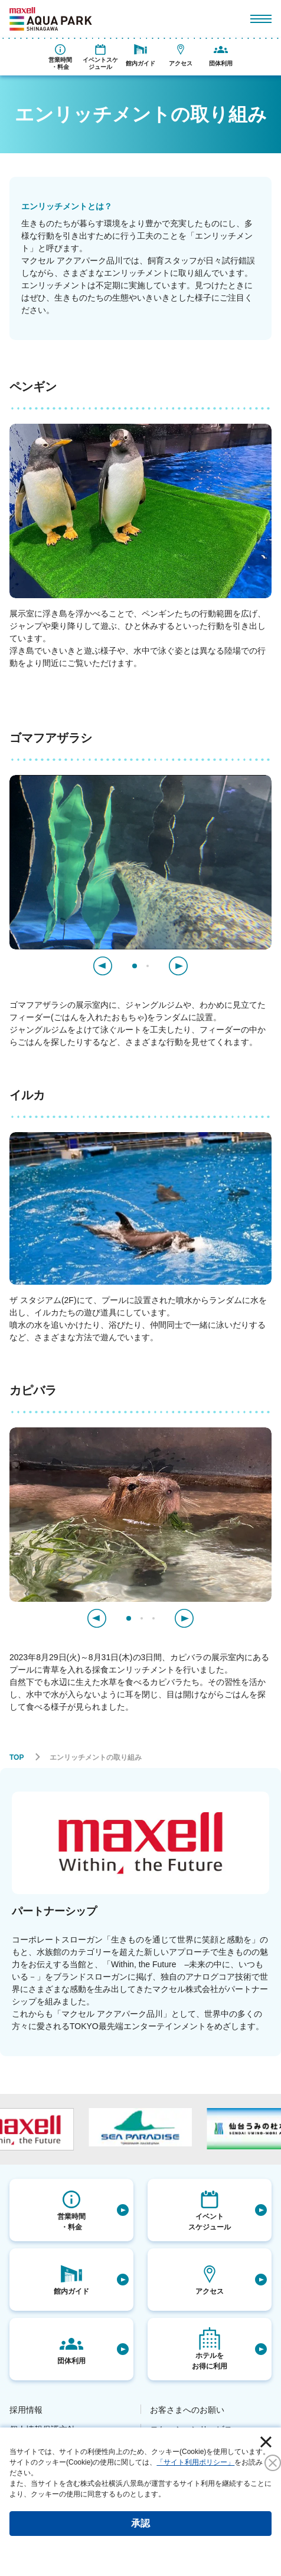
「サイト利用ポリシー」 (195, 2462)
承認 (140, 2523)
